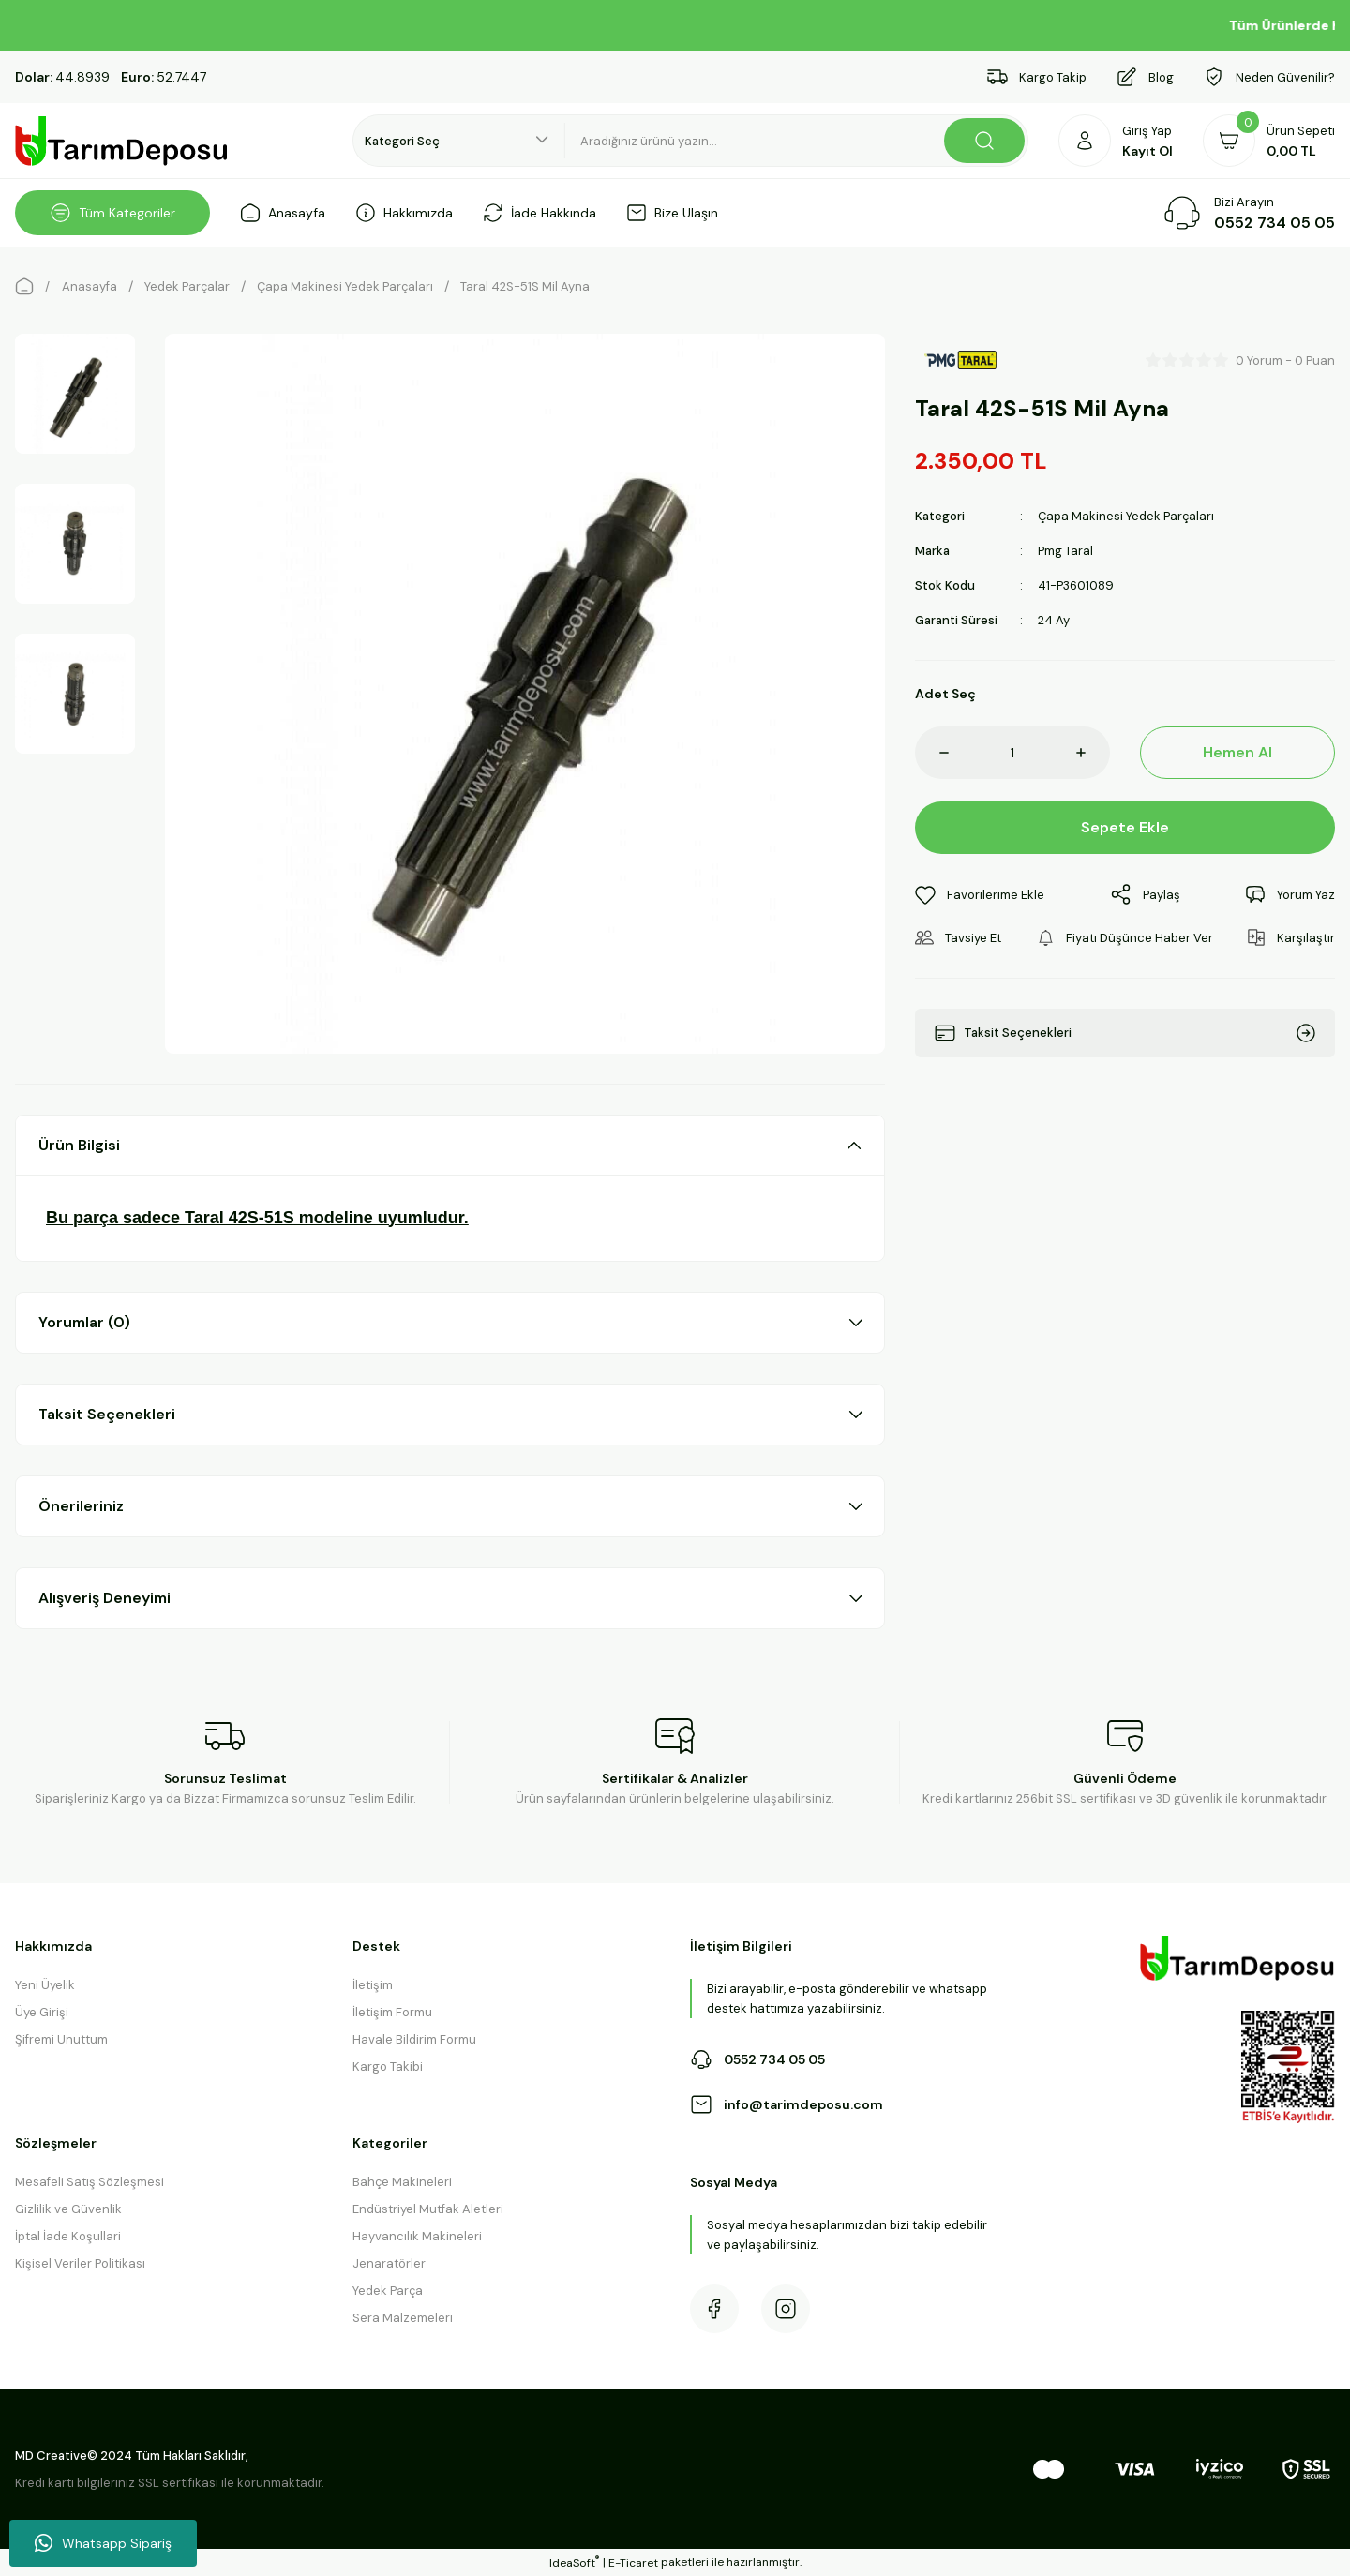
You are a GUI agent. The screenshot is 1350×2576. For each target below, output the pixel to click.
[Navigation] (112, 212)
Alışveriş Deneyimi (104, 1598)
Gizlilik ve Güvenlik (68, 2209)
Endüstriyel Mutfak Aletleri (427, 2209)
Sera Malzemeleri (402, 2318)
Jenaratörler (389, 2263)
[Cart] (1269, 140)
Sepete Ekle (1125, 827)
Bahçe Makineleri (402, 2182)
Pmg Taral (1065, 551)
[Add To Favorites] (979, 895)
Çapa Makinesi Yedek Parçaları (1126, 516)
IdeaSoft (574, 2562)
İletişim (372, 1985)
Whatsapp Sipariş (103, 2543)
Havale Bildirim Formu (414, 2039)
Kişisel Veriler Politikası (80, 2263)
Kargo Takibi (387, 2066)
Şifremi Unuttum (61, 2039)
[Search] (796, 140)
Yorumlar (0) (84, 1322)
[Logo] (122, 141)
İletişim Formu (392, 2012)
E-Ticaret (633, 2562)
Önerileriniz (81, 1506)
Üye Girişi (41, 2012)
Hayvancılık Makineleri (417, 2236)
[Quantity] (1012, 752)
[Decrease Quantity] (932, 752)
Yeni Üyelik (45, 1985)
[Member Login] (1115, 140)
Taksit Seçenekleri (106, 1414)
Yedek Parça (387, 2291)
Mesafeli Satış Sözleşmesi (89, 2182)
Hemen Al (1237, 752)
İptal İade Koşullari (68, 2236)
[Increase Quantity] (1093, 752)
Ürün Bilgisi (79, 1145)
